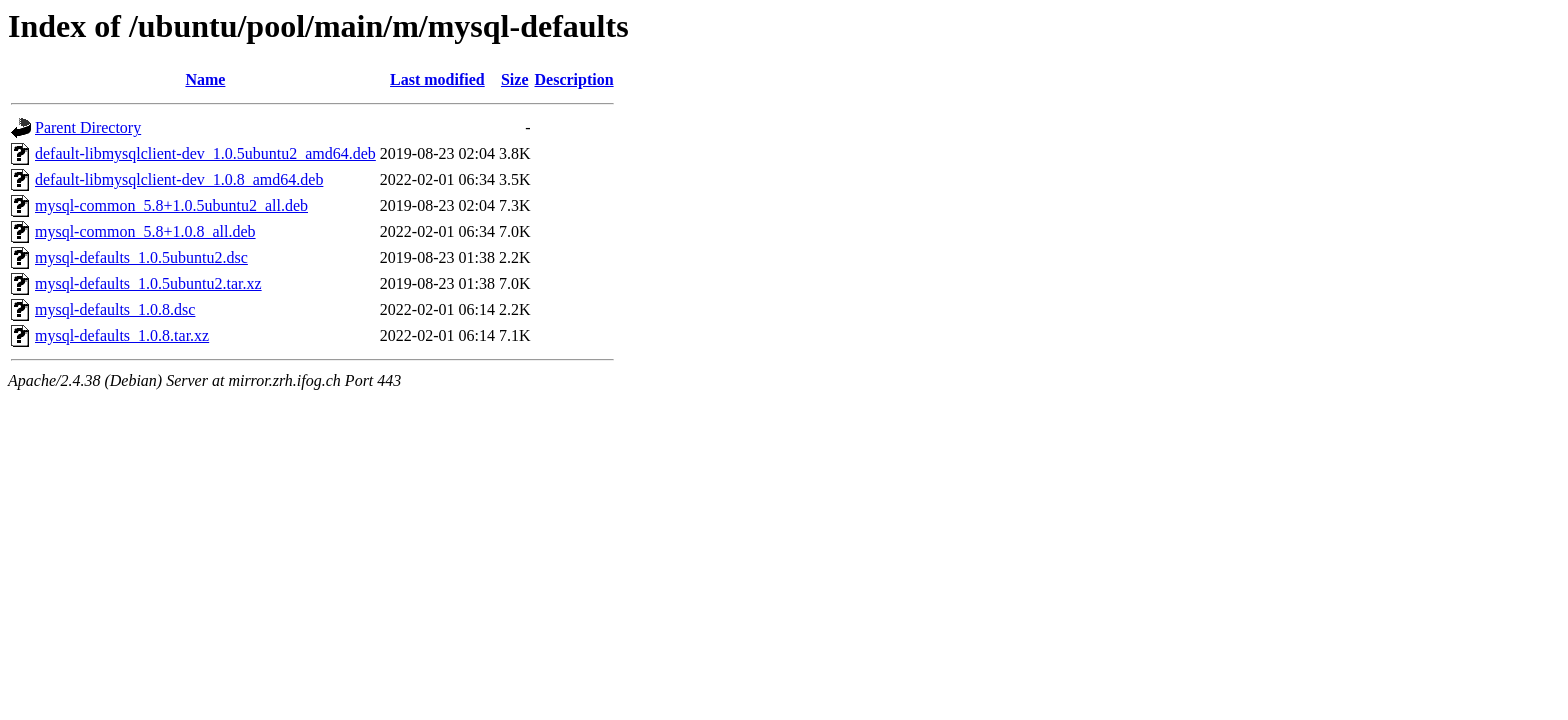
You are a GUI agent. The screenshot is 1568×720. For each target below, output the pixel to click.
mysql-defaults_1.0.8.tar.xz (122, 335)
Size (515, 79)
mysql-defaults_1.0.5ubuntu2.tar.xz (148, 283)
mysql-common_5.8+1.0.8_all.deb (145, 231)
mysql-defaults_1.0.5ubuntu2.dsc (141, 257)
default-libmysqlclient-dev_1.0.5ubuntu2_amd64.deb (205, 153)
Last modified (437, 79)
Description (574, 79)
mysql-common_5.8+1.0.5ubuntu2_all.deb (171, 205)
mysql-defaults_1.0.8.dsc (115, 309)
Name (205, 79)
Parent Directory (88, 127)
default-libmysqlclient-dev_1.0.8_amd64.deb (179, 179)
